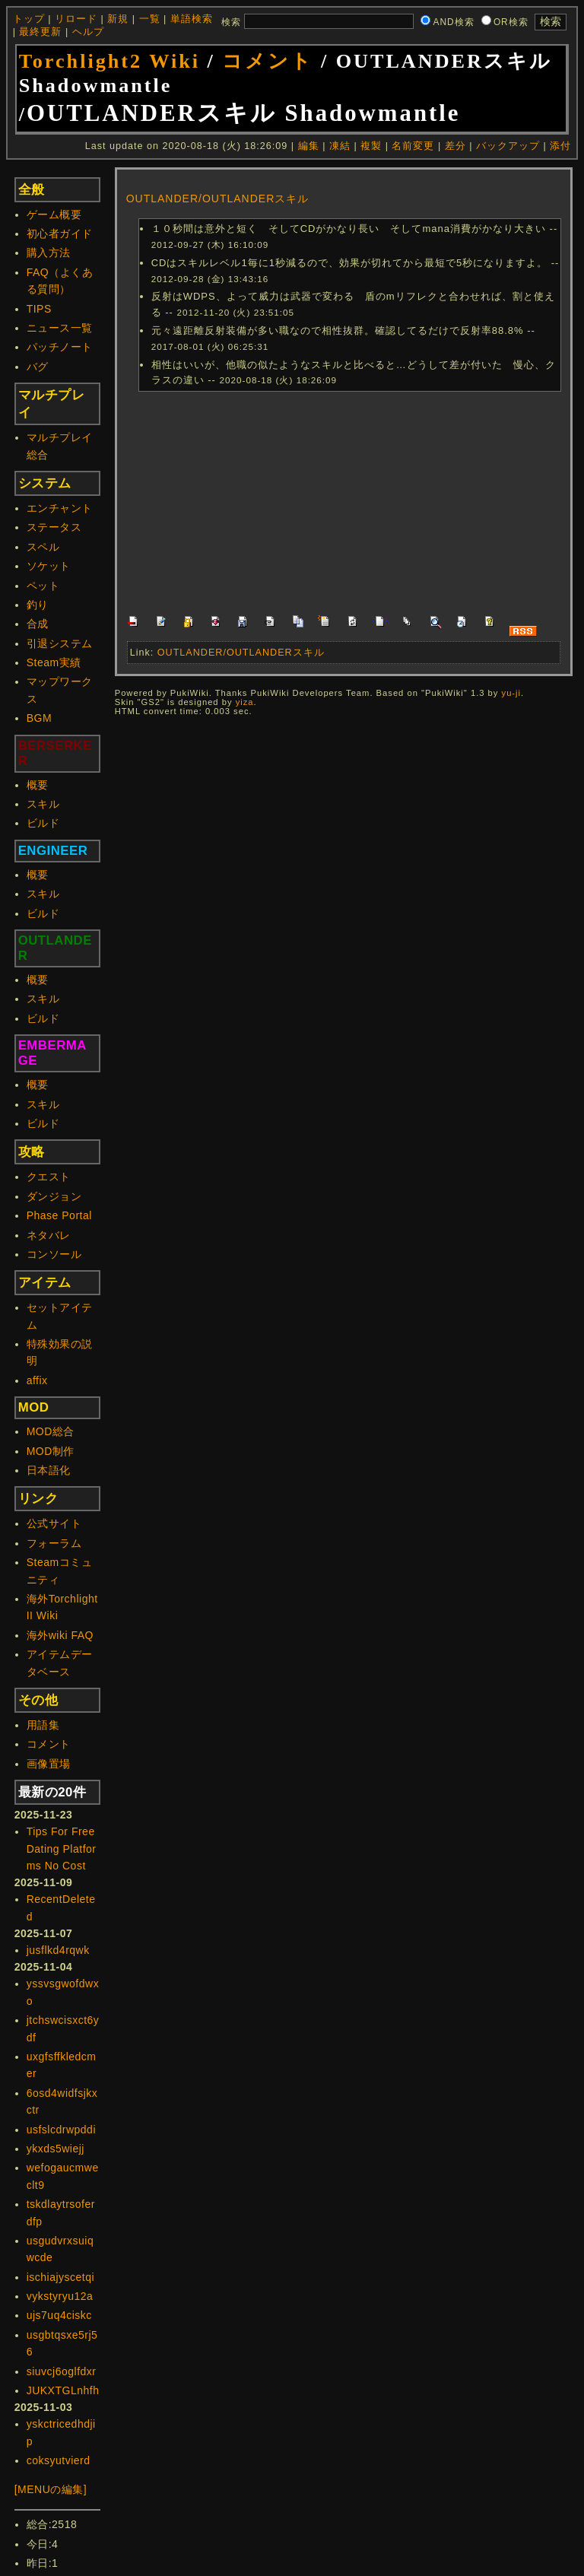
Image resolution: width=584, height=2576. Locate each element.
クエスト (49, 1176)
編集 (308, 146)
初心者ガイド (60, 233)
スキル (43, 804)
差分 (455, 146)
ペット (43, 586)
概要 (38, 785)
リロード (76, 19)
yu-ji (512, 692)
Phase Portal (59, 1215)
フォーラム (54, 1543)
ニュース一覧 (60, 328)
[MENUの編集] (50, 2489)
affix (37, 1380)
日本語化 (49, 1470)
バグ (38, 367)
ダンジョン (54, 1196)
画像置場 (49, 1764)
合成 (38, 624)
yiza (245, 702)
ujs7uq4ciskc (59, 2315)
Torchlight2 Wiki (109, 61)
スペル (43, 547)
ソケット (49, 566)
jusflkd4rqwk (58, 1950)
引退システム (60, 643)
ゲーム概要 (54, 214)
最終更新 (40, 32)
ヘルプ (88, 32)
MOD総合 (51, 1431)
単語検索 (191, 19)
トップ (29, 19)
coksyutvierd (58, 2460)
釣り (38, 605)
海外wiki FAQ (60, 1635)
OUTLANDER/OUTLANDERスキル (217, 198)
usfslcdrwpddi (61, 2129)
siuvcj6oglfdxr (62, 2371)
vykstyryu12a (60, 2296)
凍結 (340, 146)
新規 (118, 19)
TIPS (39, 309)
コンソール (54, 1254)
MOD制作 (51, 1451)
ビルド (43, 823)
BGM (39, 718)
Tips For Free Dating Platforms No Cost (62, 1848)
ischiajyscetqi (60, 2277)
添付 (560, 146)
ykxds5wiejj (55, 2148)
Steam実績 (54, 662)
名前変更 (413, 146)
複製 (371, 146)
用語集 (43, 1725)
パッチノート (60, 347)
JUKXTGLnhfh (63, 2390)
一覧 (149, 19)
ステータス (54, 527)
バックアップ (508, 146)
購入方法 (49, 252)
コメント (267, 61)
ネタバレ (49, 1235)
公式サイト (54, 1523)
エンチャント (60, 508)
